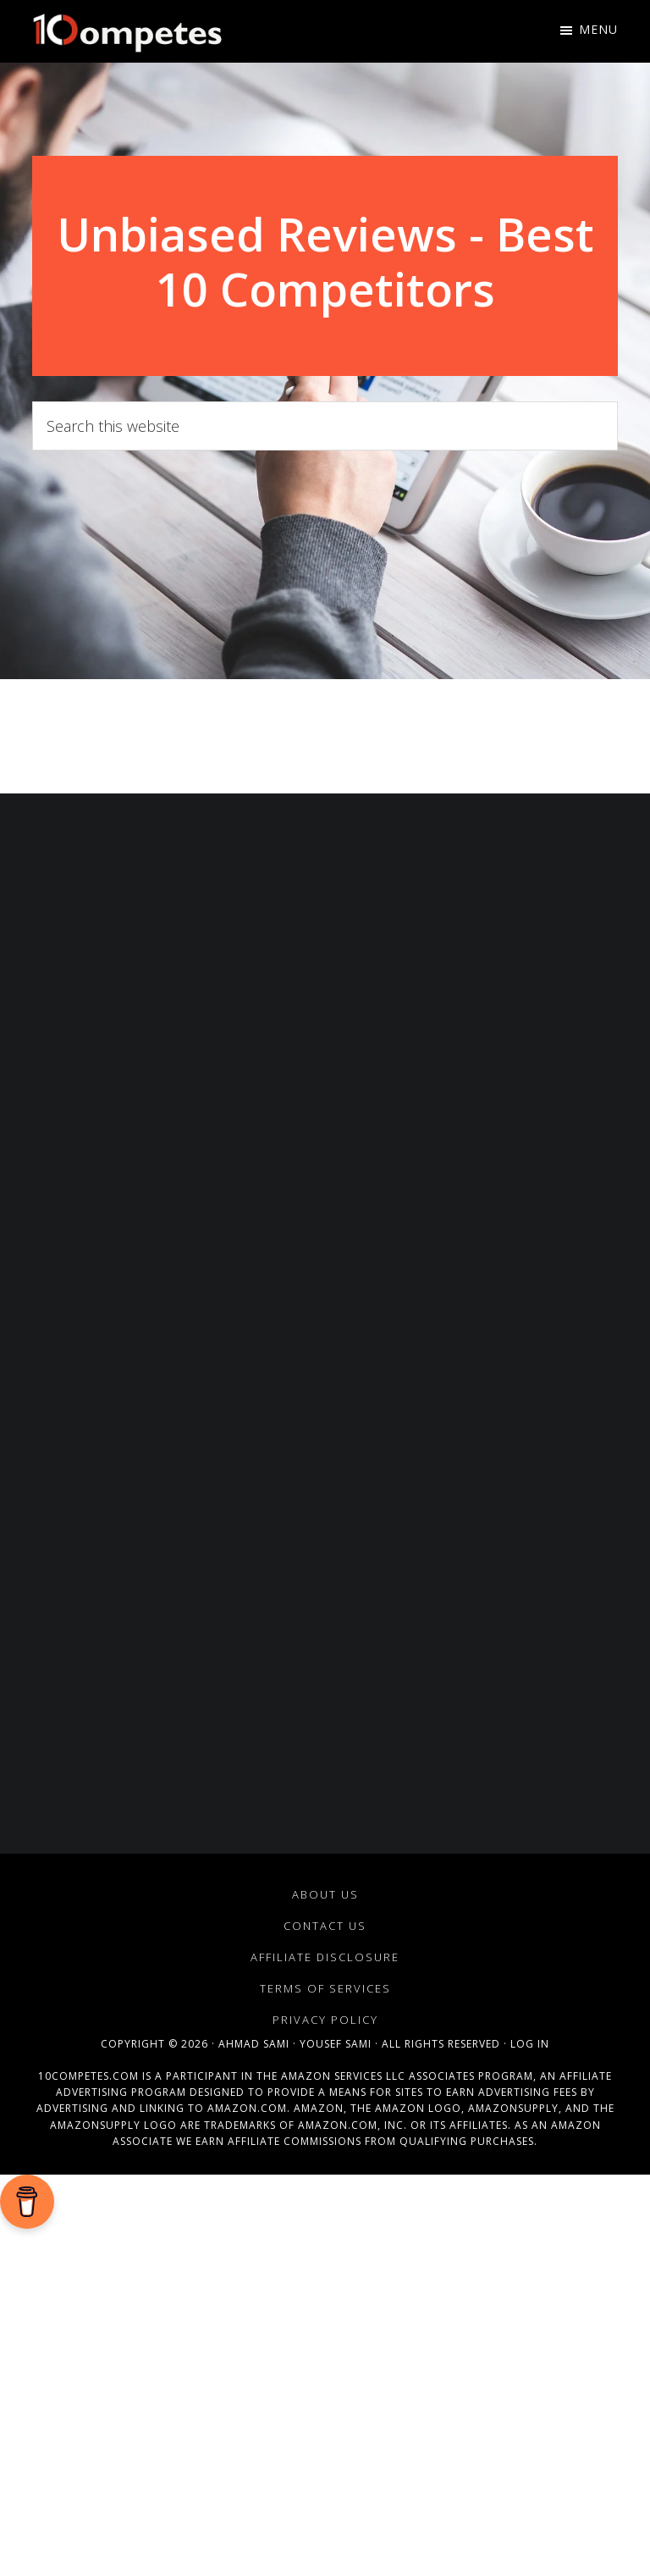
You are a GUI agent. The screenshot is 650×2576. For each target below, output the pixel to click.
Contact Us (325, 1925)
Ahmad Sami (253, 2044)
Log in (529, 2044)
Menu (598, 29)
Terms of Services (325, 1988)
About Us (325, 1894)
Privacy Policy (325, 2019)
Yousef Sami (336, 2044)
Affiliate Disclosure (325, 1957)
